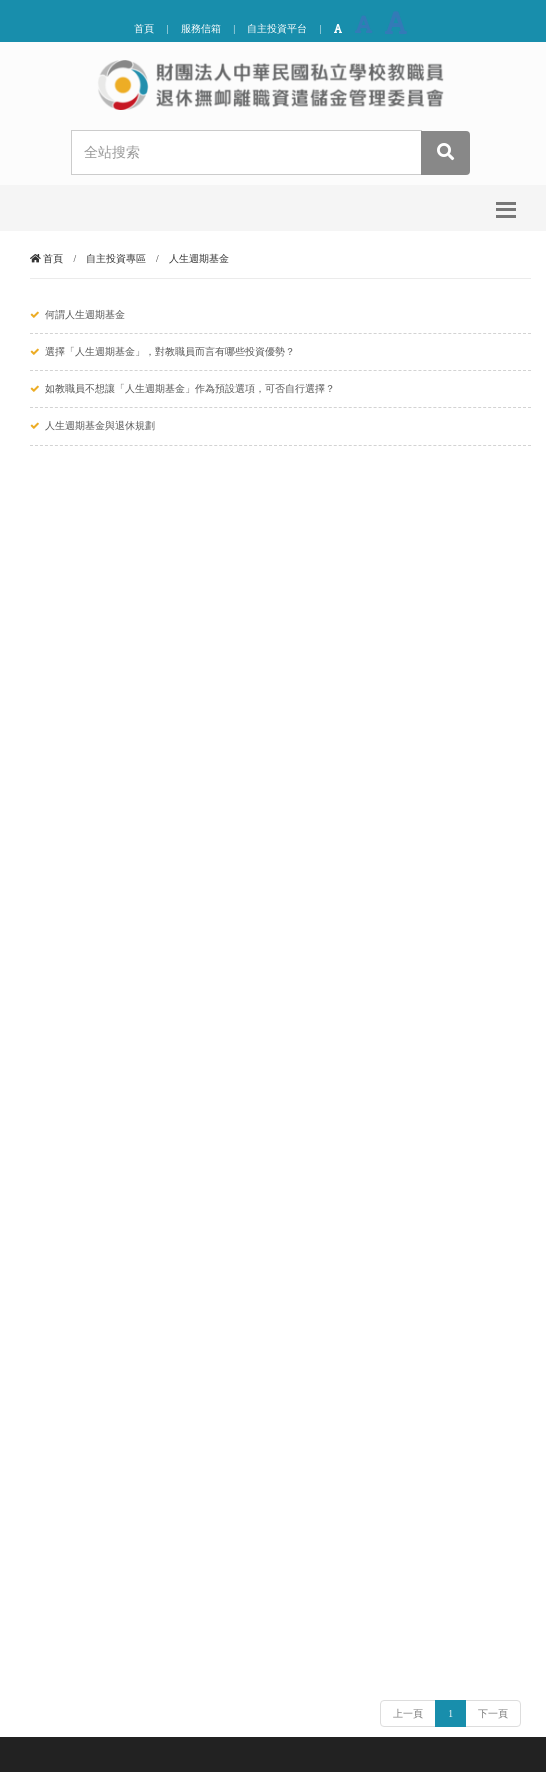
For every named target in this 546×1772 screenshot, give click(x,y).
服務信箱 (201, 28)
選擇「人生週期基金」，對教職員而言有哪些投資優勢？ (170, 351)
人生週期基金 (199, 258)
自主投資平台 (277, 28)
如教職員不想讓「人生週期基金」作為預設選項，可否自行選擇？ (190, 388)
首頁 (144, 28)
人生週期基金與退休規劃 (100, 425)
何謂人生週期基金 (85, 314)
